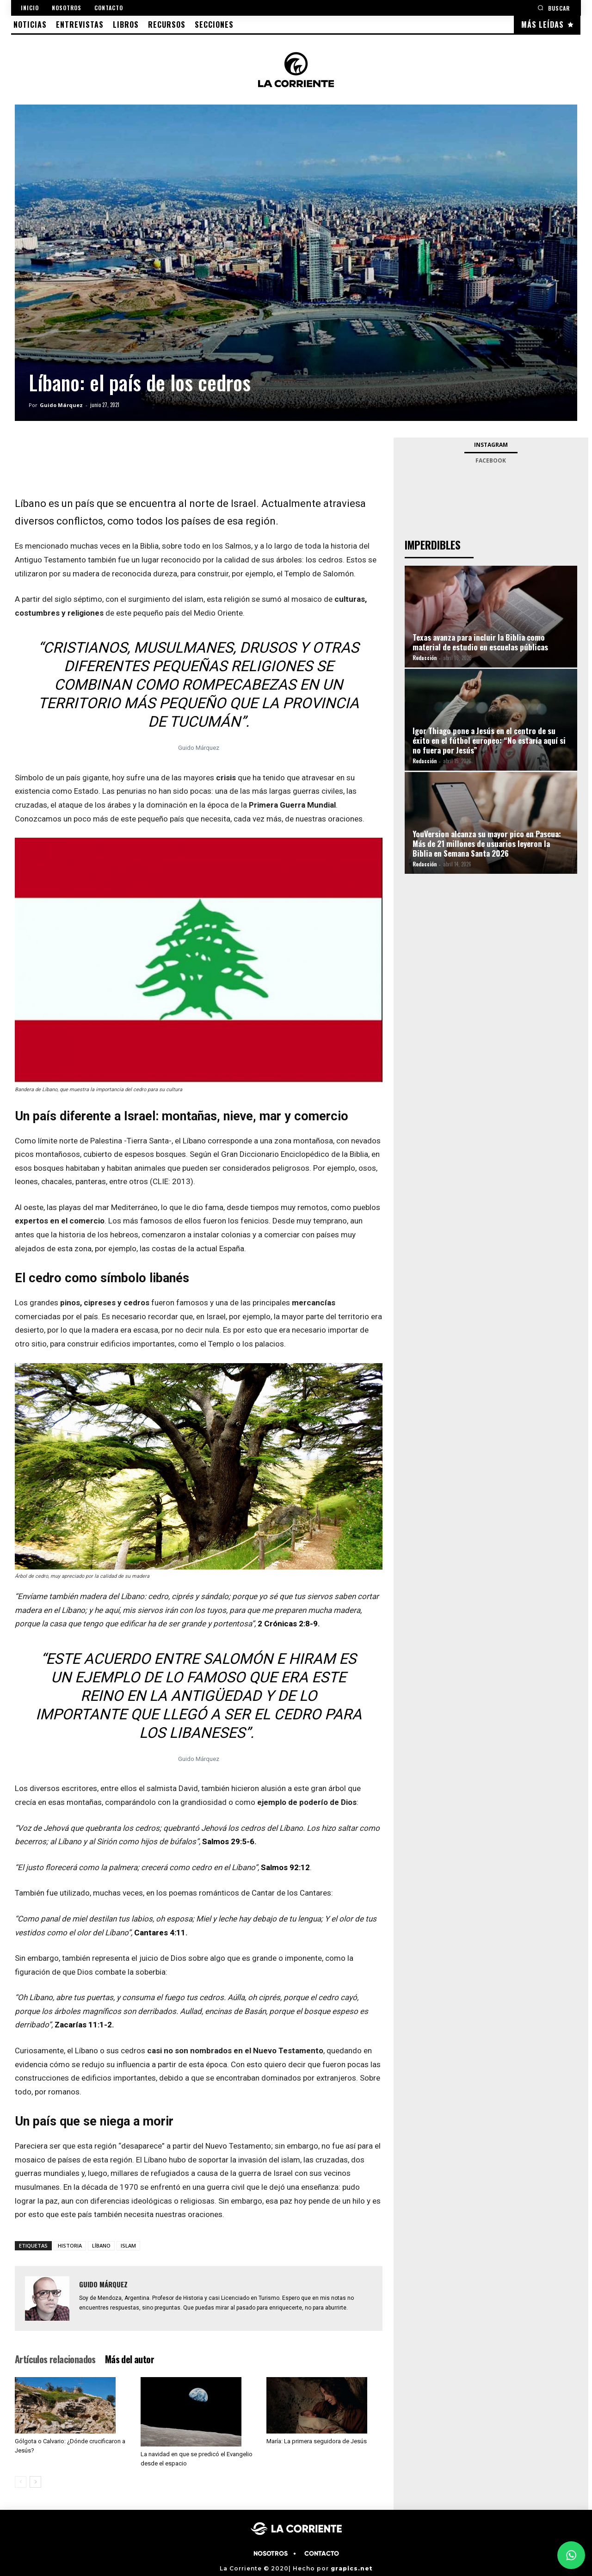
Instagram (491, 445)
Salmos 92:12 (285, 1867)
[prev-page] (20, 2482)
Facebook (490, 460)
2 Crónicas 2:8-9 (288, 1623)
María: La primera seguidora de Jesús (316, 2441)
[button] (553, 8)
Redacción (425, 657)
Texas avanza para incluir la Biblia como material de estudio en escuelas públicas (480, 642)
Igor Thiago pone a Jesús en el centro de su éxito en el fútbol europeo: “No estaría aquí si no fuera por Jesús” (489, 740)
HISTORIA (70, 2245)
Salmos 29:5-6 (228, 1841)
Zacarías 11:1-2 (83, 2024)
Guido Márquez (61, 405)
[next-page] (35, 2482)
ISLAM (128, 2245)
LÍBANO (101, 2245)
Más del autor (129, 2359)
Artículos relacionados (55, 2359)
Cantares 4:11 (159, 1932)
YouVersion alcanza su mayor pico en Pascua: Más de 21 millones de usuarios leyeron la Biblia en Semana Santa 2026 (487, 843)
